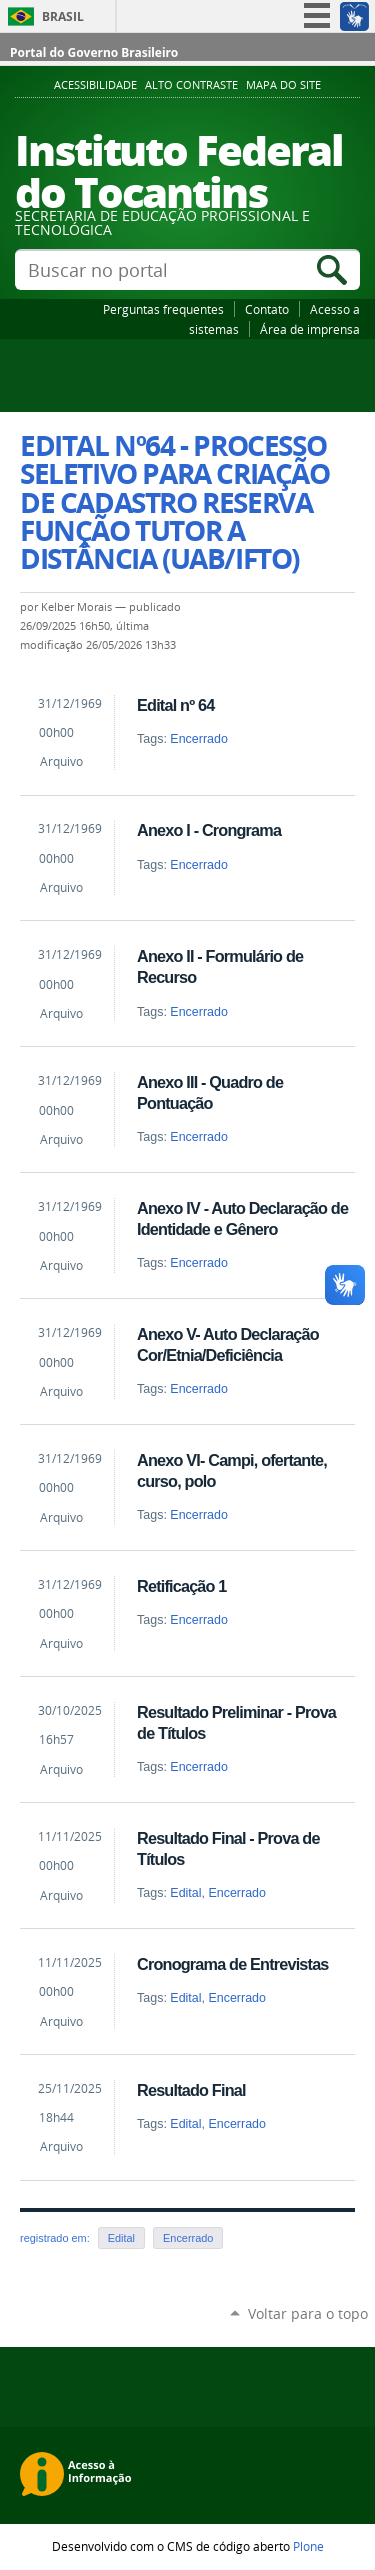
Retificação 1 (182, 1586)
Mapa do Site (283, 85)
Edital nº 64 (175, 705)
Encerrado (199, 739)
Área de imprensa (310, 329)
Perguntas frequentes (163, 309)
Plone (308, 2546)
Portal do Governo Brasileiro (94, 52)
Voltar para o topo (308, 2313)
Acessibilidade (95, 85)
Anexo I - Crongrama (209, 830)
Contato (267, 309)
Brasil (63, 16)
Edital (185, 1893)
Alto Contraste (191, 85)
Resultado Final (191, 2090)
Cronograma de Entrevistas (233, 1964)
